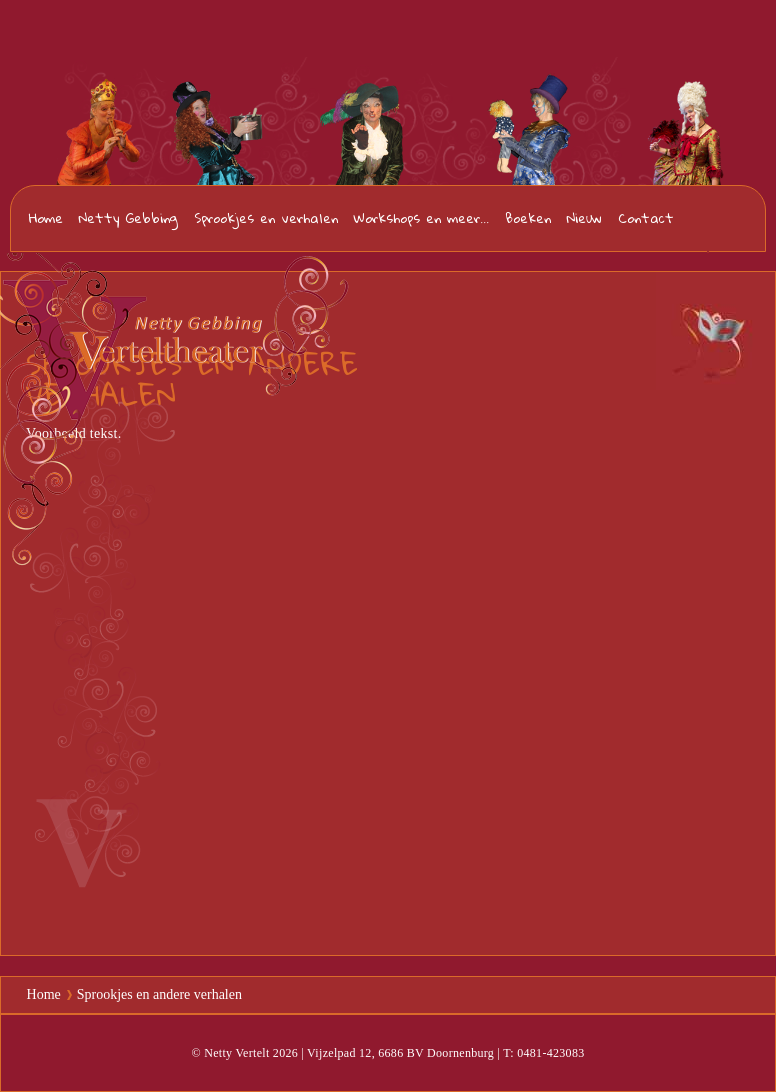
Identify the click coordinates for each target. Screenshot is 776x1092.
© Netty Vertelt (230, 1053)
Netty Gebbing (128, 218)
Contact (646, 218)
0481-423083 (727, 219)
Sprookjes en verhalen (266, 218)
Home (46, 218)
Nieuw (584, 218)
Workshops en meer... (421, 218)
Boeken (528, 218)
